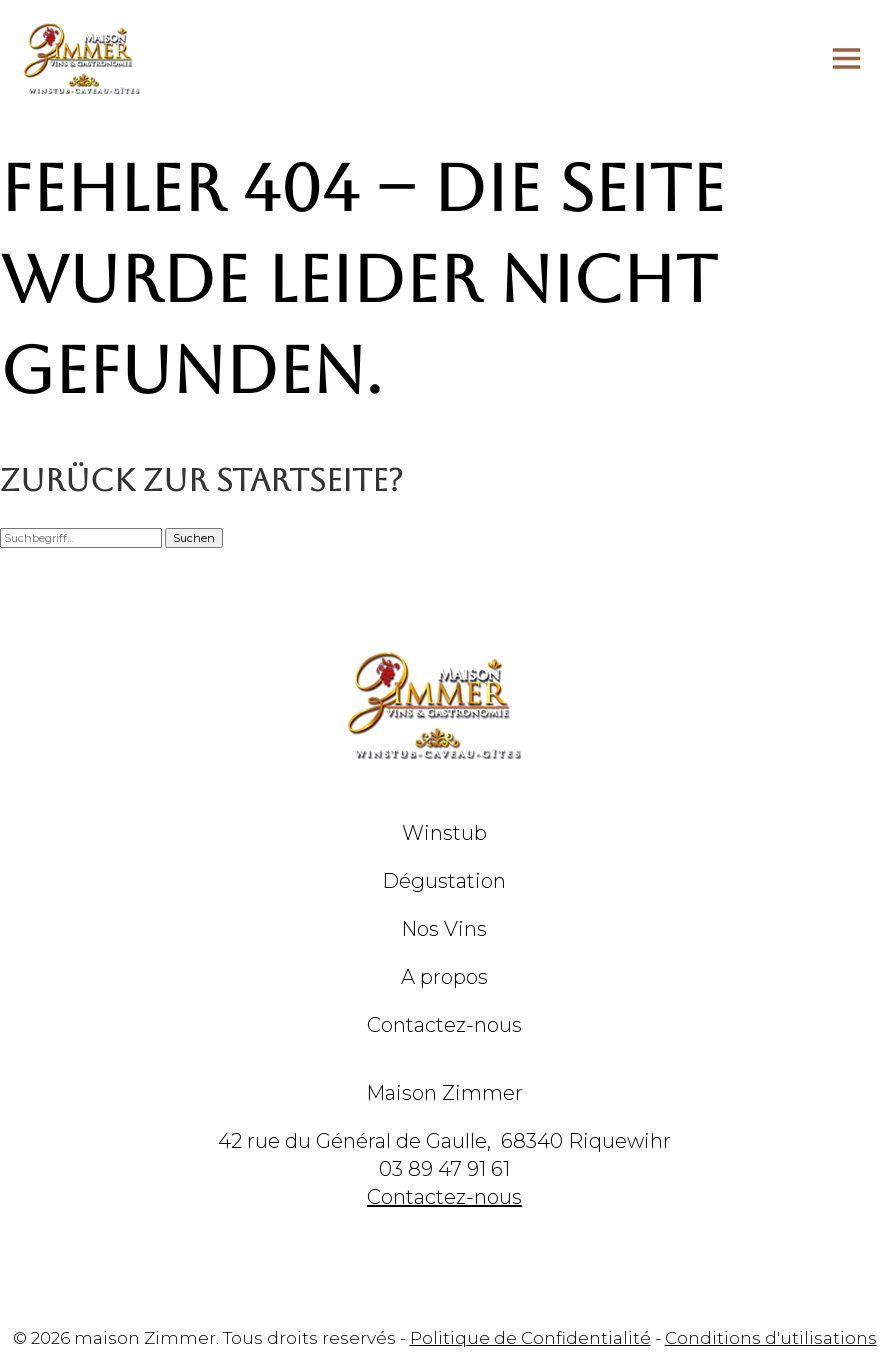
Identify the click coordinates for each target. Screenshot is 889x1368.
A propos (444, 977)
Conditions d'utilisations (771, 1338)
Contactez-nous (444, 1025)
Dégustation (444, 881)
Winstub (444, 833)
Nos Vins (444, 929)
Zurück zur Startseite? (201, 480)
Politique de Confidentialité (530, 1338)
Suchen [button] (194, 538)
